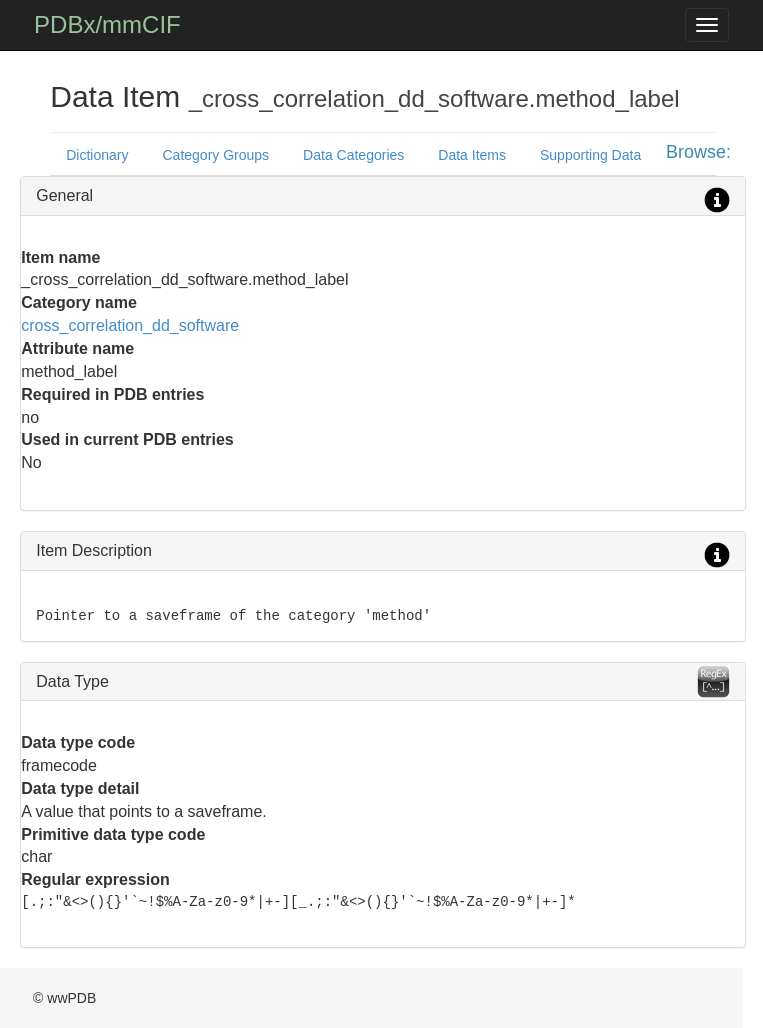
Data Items (472, 155)
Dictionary (97, 155)
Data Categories (353, 155)
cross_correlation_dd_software (130, 325)
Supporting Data (590, 155)
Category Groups (216, 155)
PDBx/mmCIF (107, 24)
